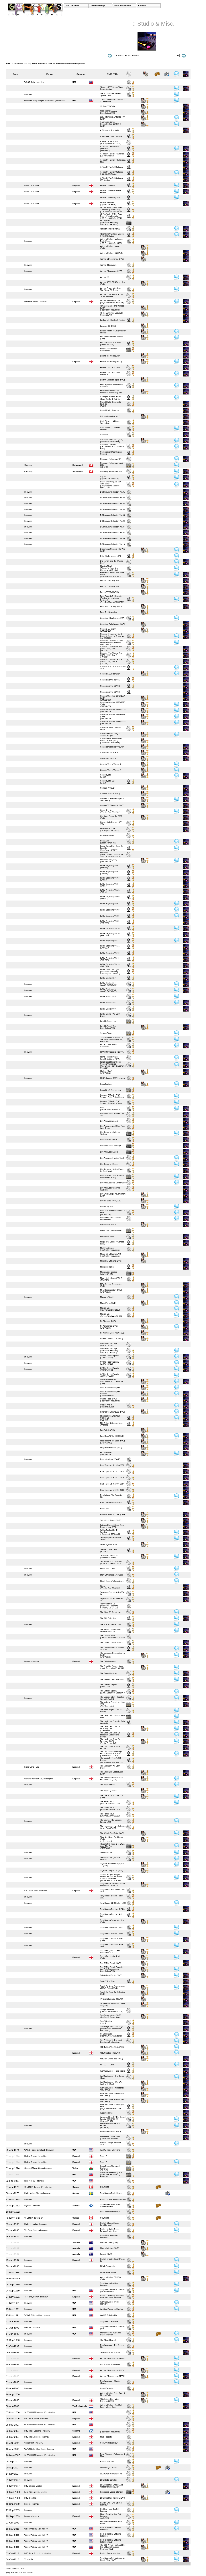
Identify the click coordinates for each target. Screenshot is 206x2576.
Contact (142, 6)
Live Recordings (97, 6)
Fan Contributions (122, 6)
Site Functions (72, 6)
